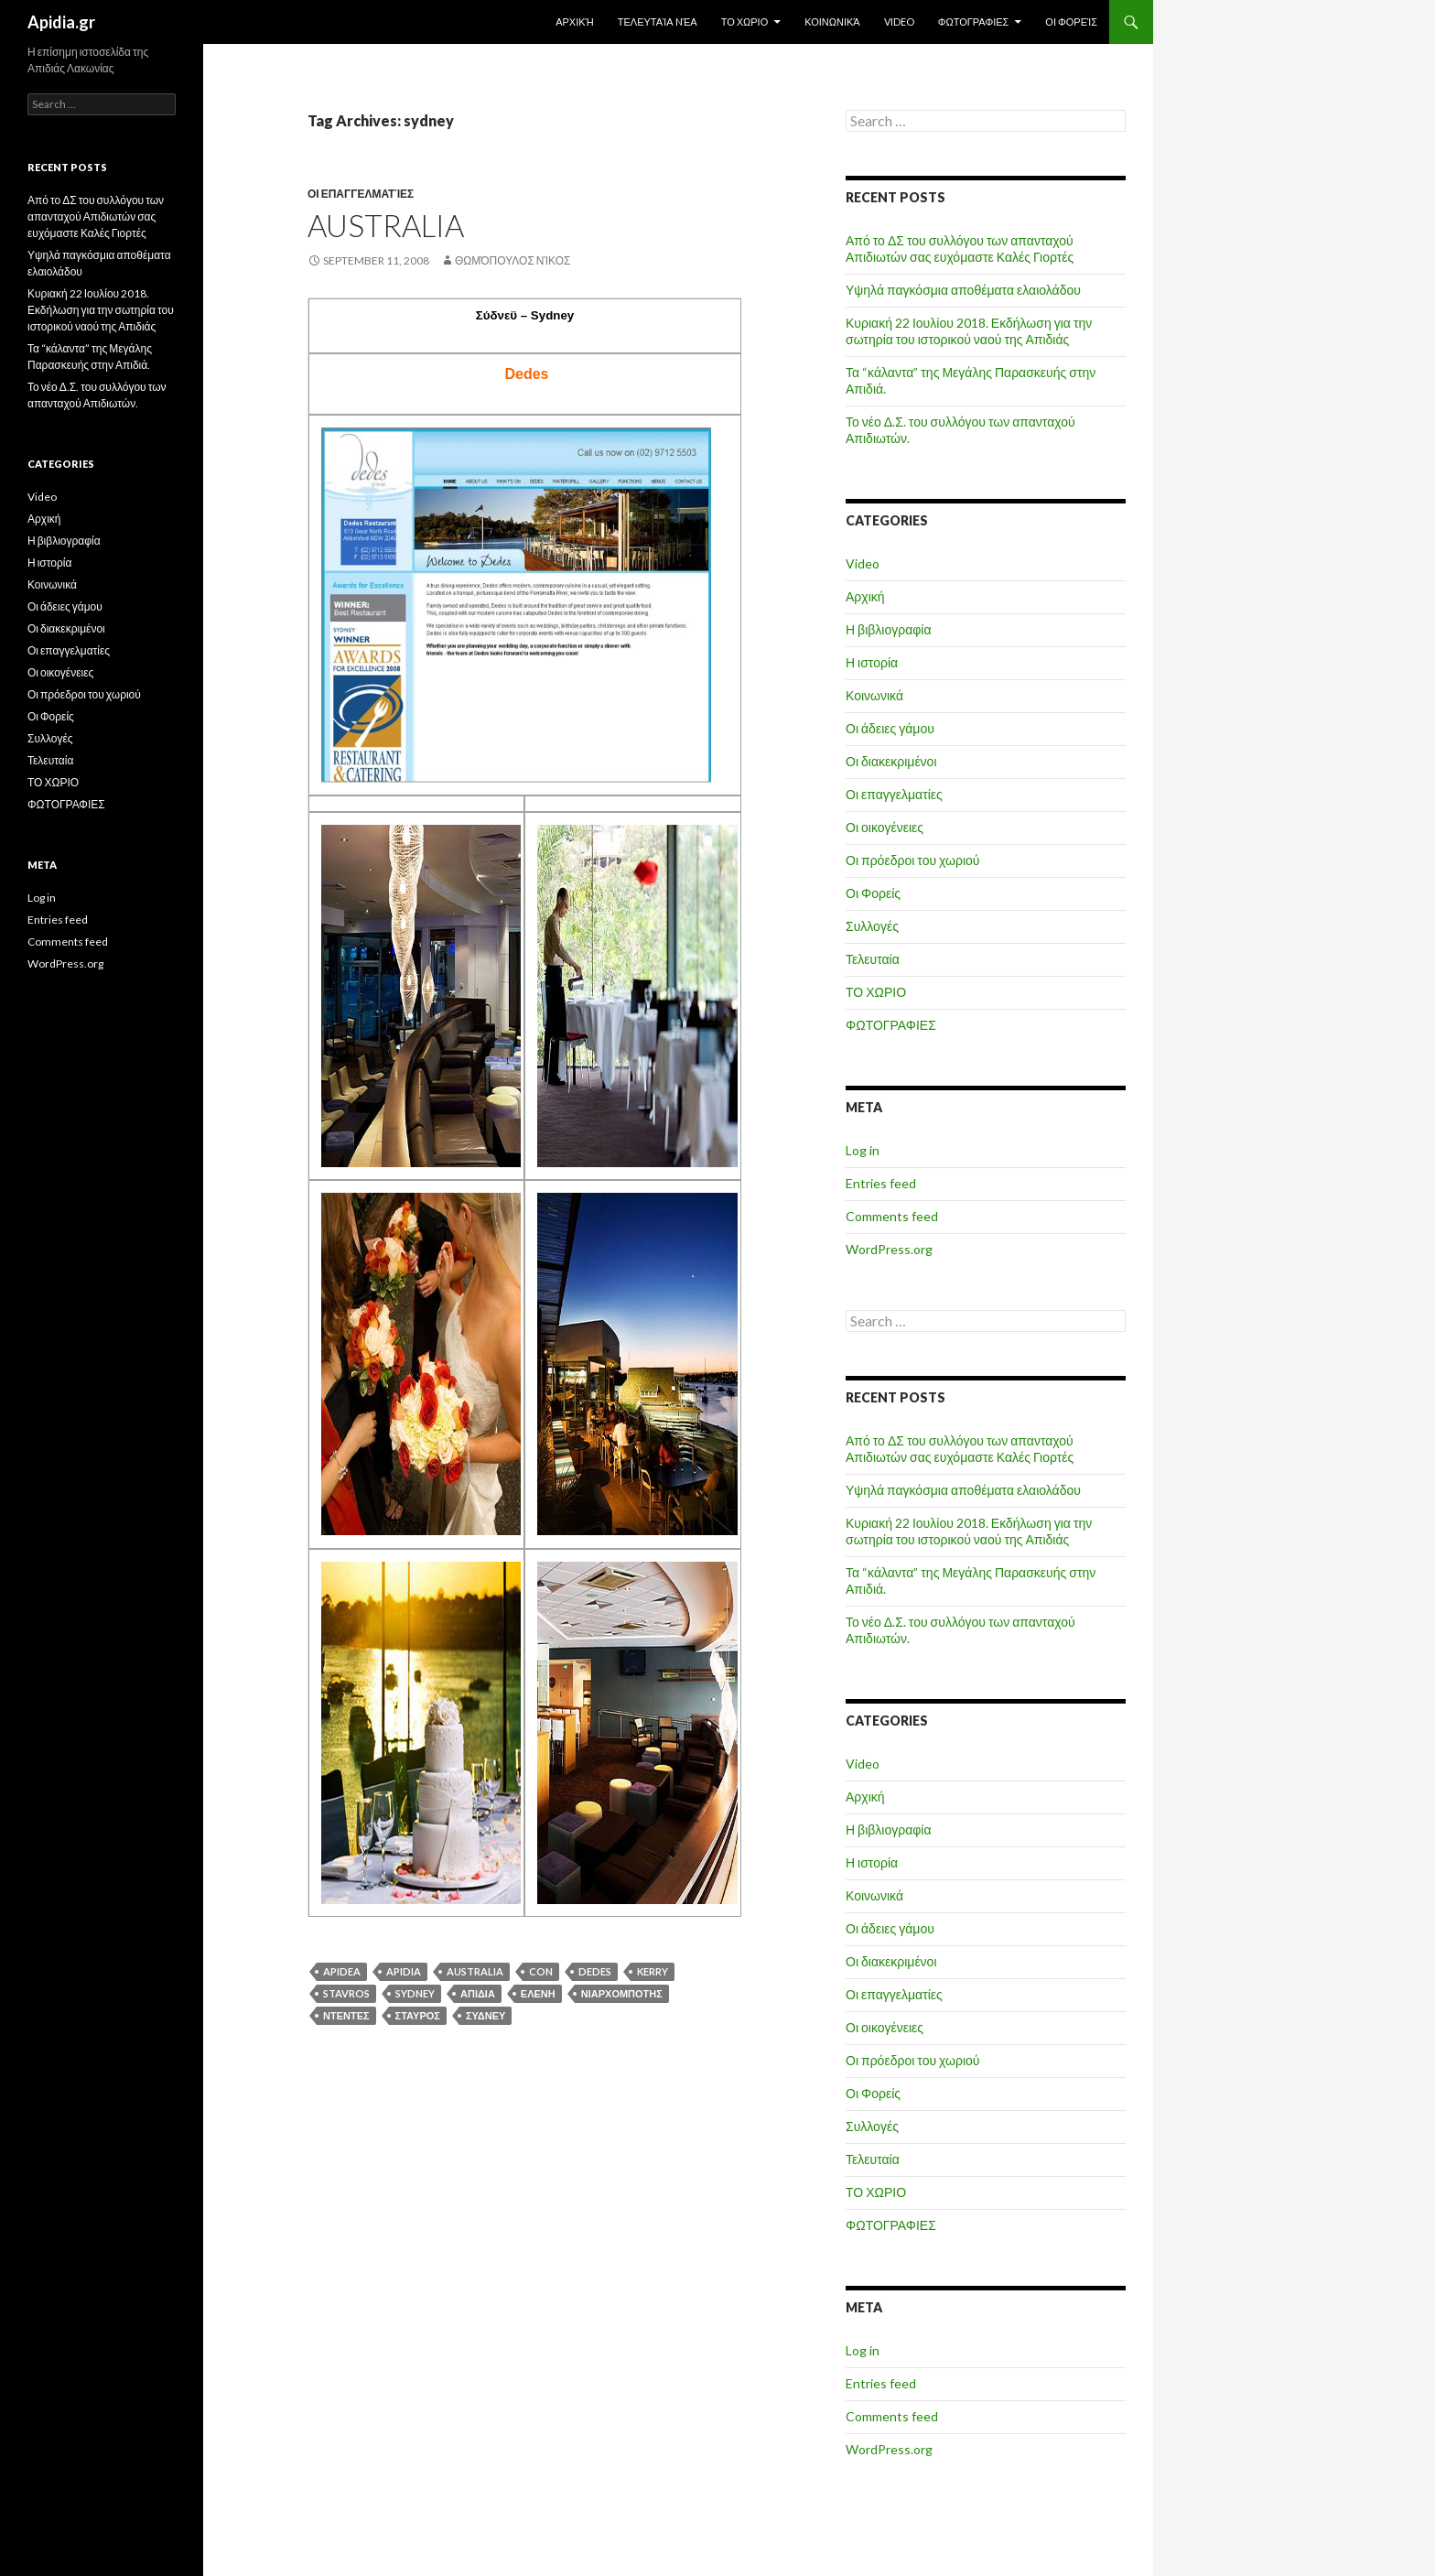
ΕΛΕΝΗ (538, 1993)
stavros (346, 1993)
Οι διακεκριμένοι (891, 761)
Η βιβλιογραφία (889, 629)
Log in (862, 1150)
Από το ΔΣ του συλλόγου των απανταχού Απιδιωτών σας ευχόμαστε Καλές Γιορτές (960, 249)
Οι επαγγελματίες (361, 193)
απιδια (477, 1993)
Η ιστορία (872, 662)
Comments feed (892, 1216)
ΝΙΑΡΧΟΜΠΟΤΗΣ (622, 1993)
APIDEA (342, 1971)
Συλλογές (872, 926)
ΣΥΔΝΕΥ (485, 2015)
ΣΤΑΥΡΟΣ (417, 2015)
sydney (415, 1993)
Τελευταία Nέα (657, 21)
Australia (386, 225)
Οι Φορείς (1071, 21)
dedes (594, 1971)
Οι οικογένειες (884, 827)
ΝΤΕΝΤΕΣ (346, 2015)
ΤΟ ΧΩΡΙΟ (745, 21)
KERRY (652, 1971)
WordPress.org (889, 1249)
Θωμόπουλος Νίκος (513, 260)
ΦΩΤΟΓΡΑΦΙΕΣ (973, 21)
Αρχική (575, 21)
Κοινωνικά (831, 21)
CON (541, 1971)
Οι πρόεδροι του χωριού (913, 860)
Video (899, 21)
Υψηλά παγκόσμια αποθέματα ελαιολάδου (963, 290)
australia (475, 1971)
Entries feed (881, 1183)
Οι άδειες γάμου (890, 728)
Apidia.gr (61, 22)
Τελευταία (873, 959)
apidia (403, 1971)
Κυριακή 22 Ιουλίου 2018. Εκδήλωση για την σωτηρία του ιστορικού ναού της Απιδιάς (969, 331)
